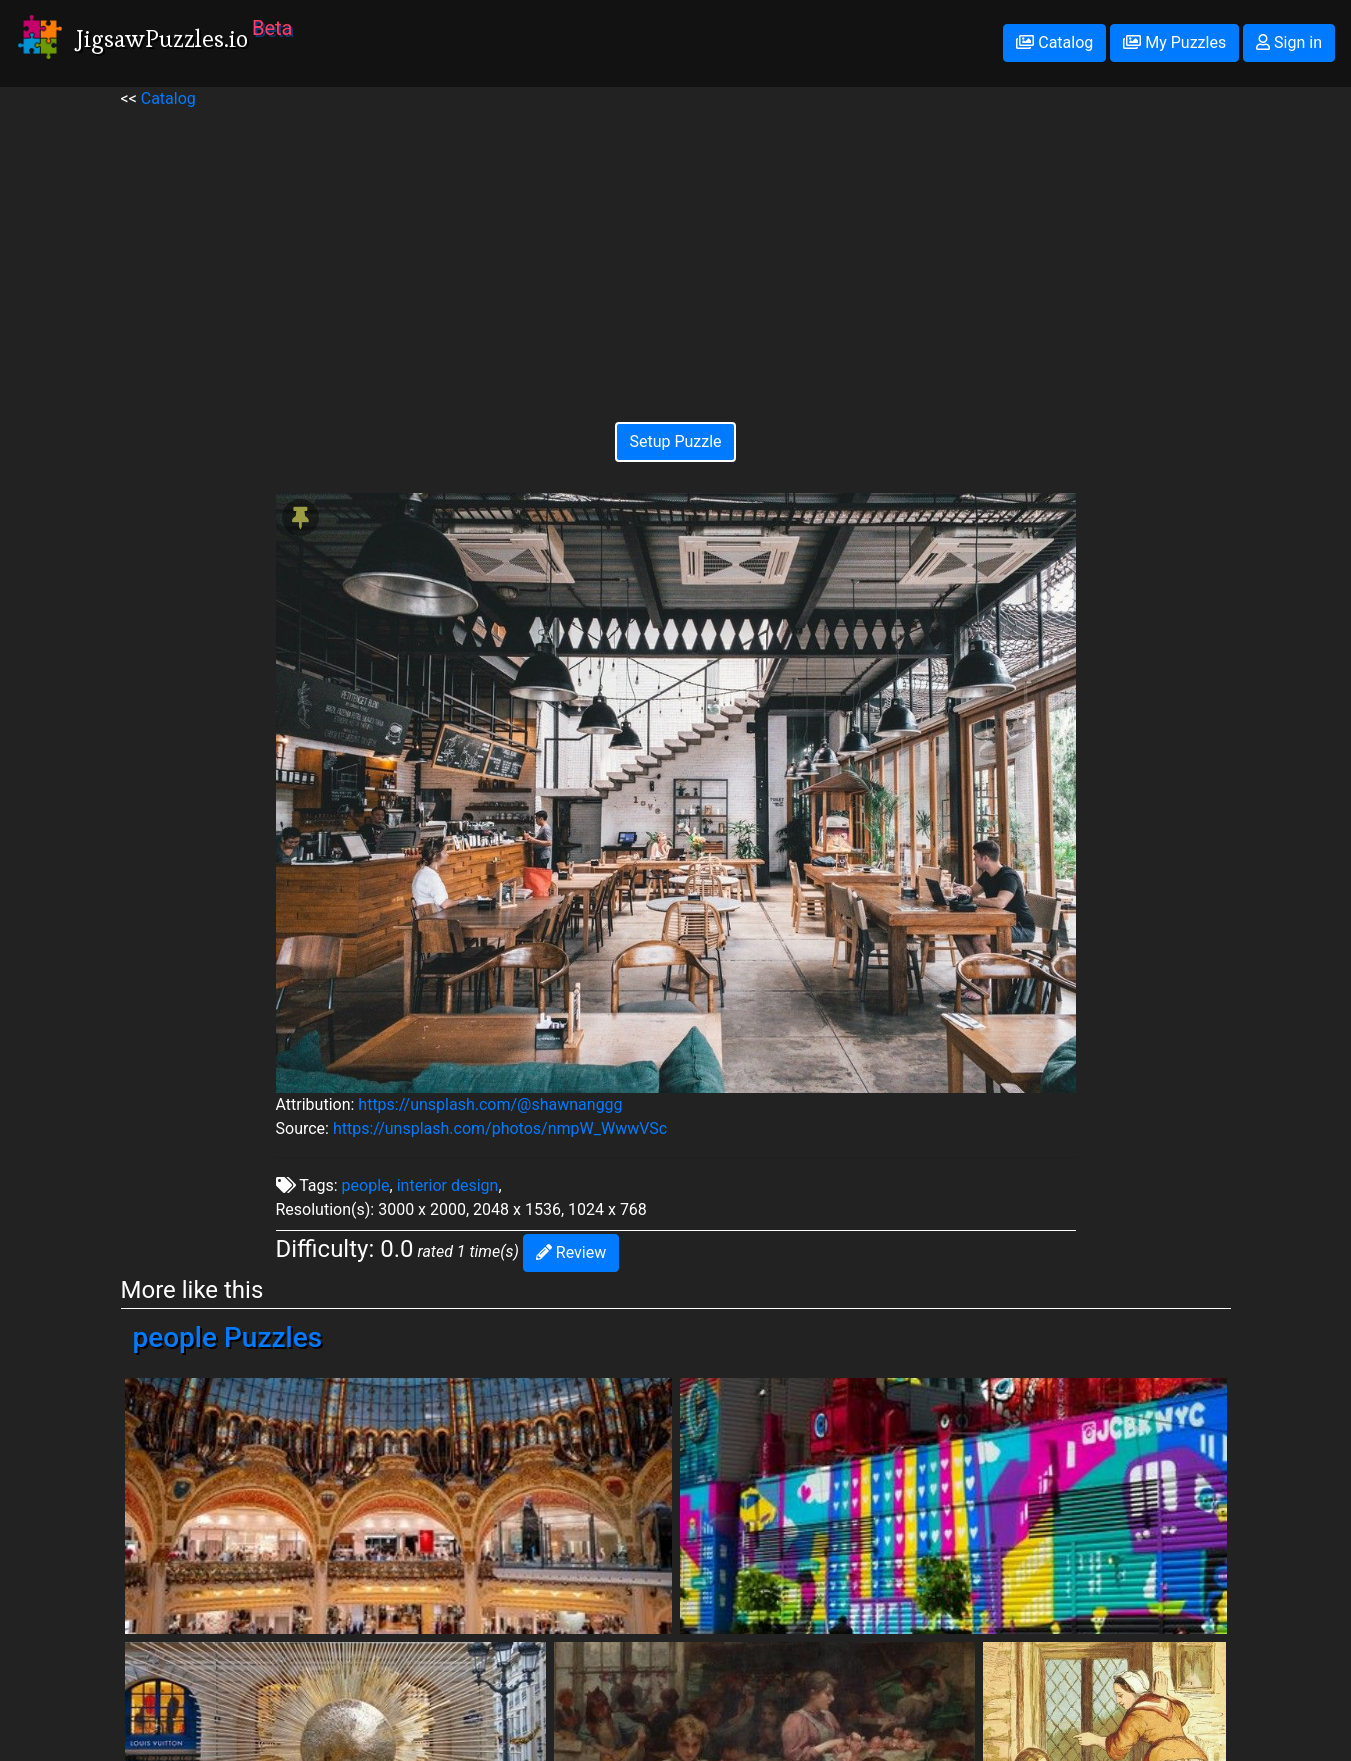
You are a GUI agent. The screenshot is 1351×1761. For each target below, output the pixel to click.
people (366, 1185)
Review (571, 1252)
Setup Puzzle (675, 441)
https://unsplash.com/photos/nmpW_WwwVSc (500, 1128)
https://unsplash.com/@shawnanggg (490, 1104)
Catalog (1054, 42)
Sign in (1289, 42)
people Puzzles (228, 1337)
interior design (448, 1185)
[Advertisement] (676, 251)
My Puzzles (1174, 42)
